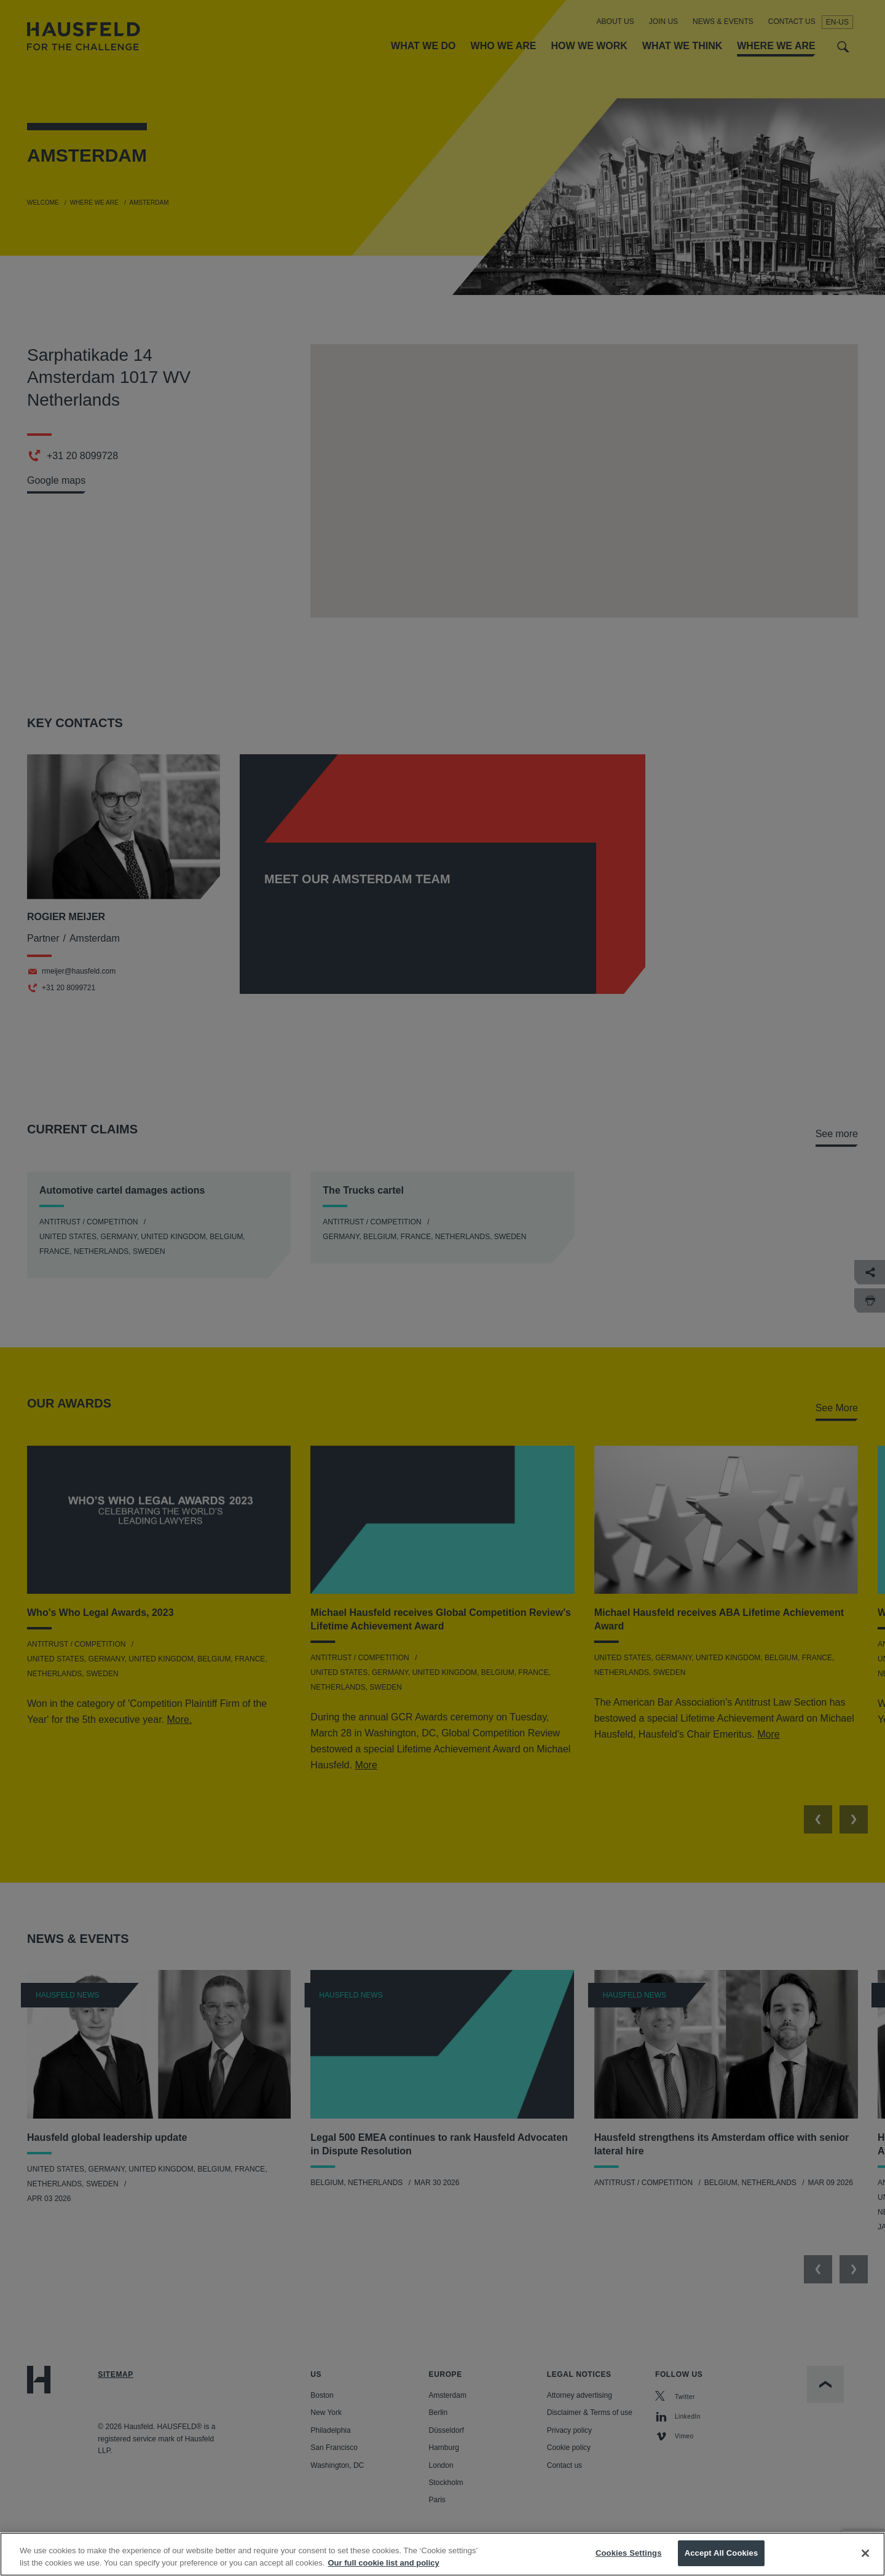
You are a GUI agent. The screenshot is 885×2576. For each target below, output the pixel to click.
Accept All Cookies (721, 2553)
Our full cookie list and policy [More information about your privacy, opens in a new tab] (383, 2562)
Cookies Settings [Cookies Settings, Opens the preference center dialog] (629, 2553)
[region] (442, 2554)
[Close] (865, 2553)
